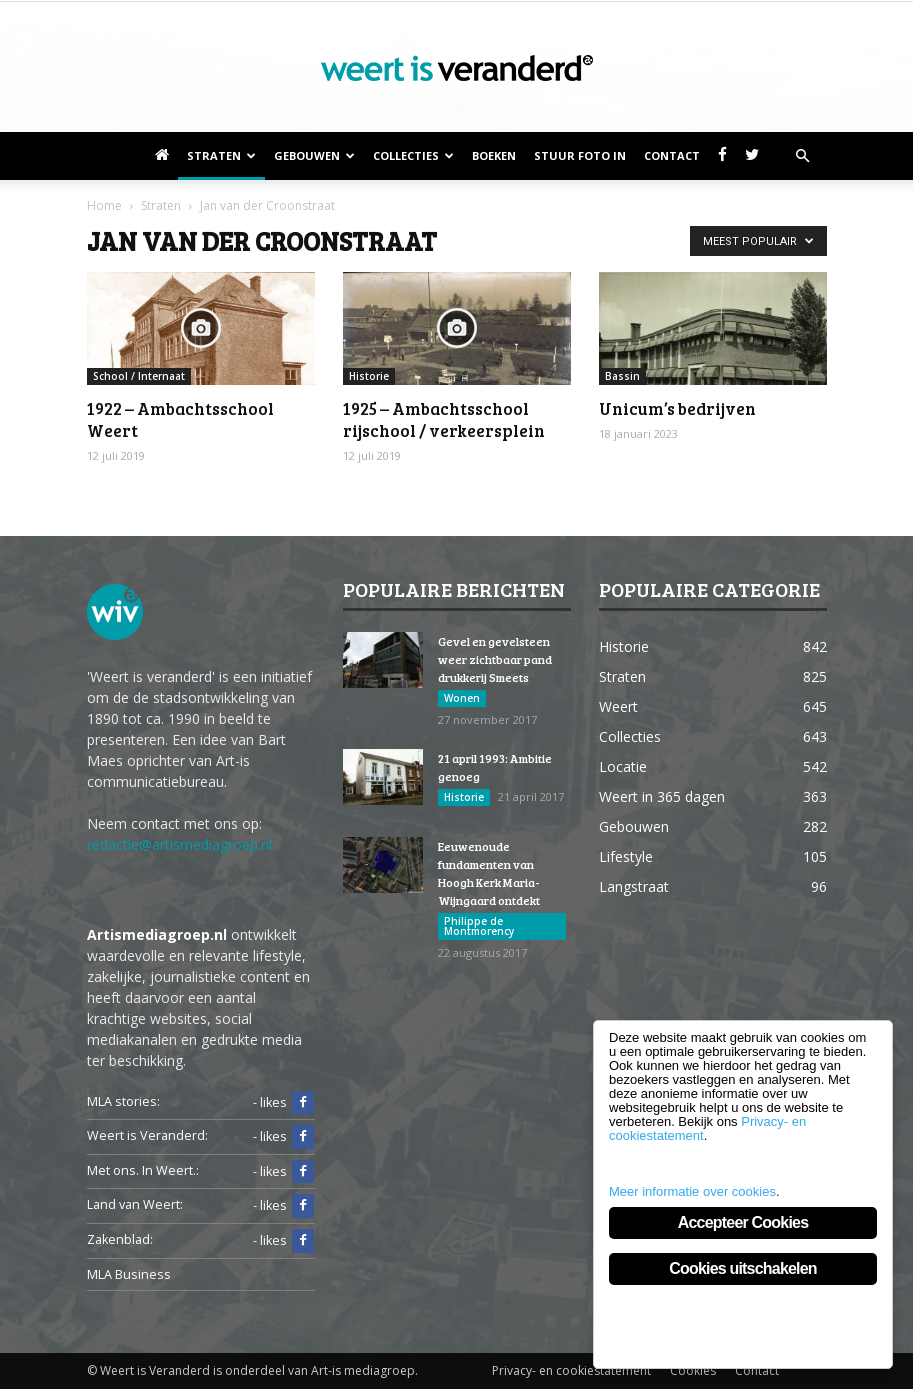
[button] (803, 156)
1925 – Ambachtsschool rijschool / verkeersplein (444, 419)
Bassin (622, 376)
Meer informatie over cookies (692, 1191)
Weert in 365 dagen (662, 796)
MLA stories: (123, 1101)
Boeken (494, 155)
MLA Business (129, 1274)
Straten (221, 155)
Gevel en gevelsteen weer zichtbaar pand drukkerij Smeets (495, 659)
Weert (618, 706)
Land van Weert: (135, 1204)
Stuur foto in (580, 155)
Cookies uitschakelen (743, 1268)
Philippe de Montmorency (479, 926)
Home (104, 205)
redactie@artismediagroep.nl (179, 844)
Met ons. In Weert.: (143, 1170)
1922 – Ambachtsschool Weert (180, 419)
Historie (369, 376)
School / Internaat (139, 376)
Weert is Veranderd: (147, 1135)
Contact (672, 155)
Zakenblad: (120, 1239)
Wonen (462, 698)
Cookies (693, 1370)
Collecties (413, 155)
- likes (283, 1103)
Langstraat (634, 886)
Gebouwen (314, 155)
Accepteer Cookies (743, 1222)
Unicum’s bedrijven (677, 408)
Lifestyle (626, 856)
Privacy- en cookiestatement (571, 1370)
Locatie (623, 766)
